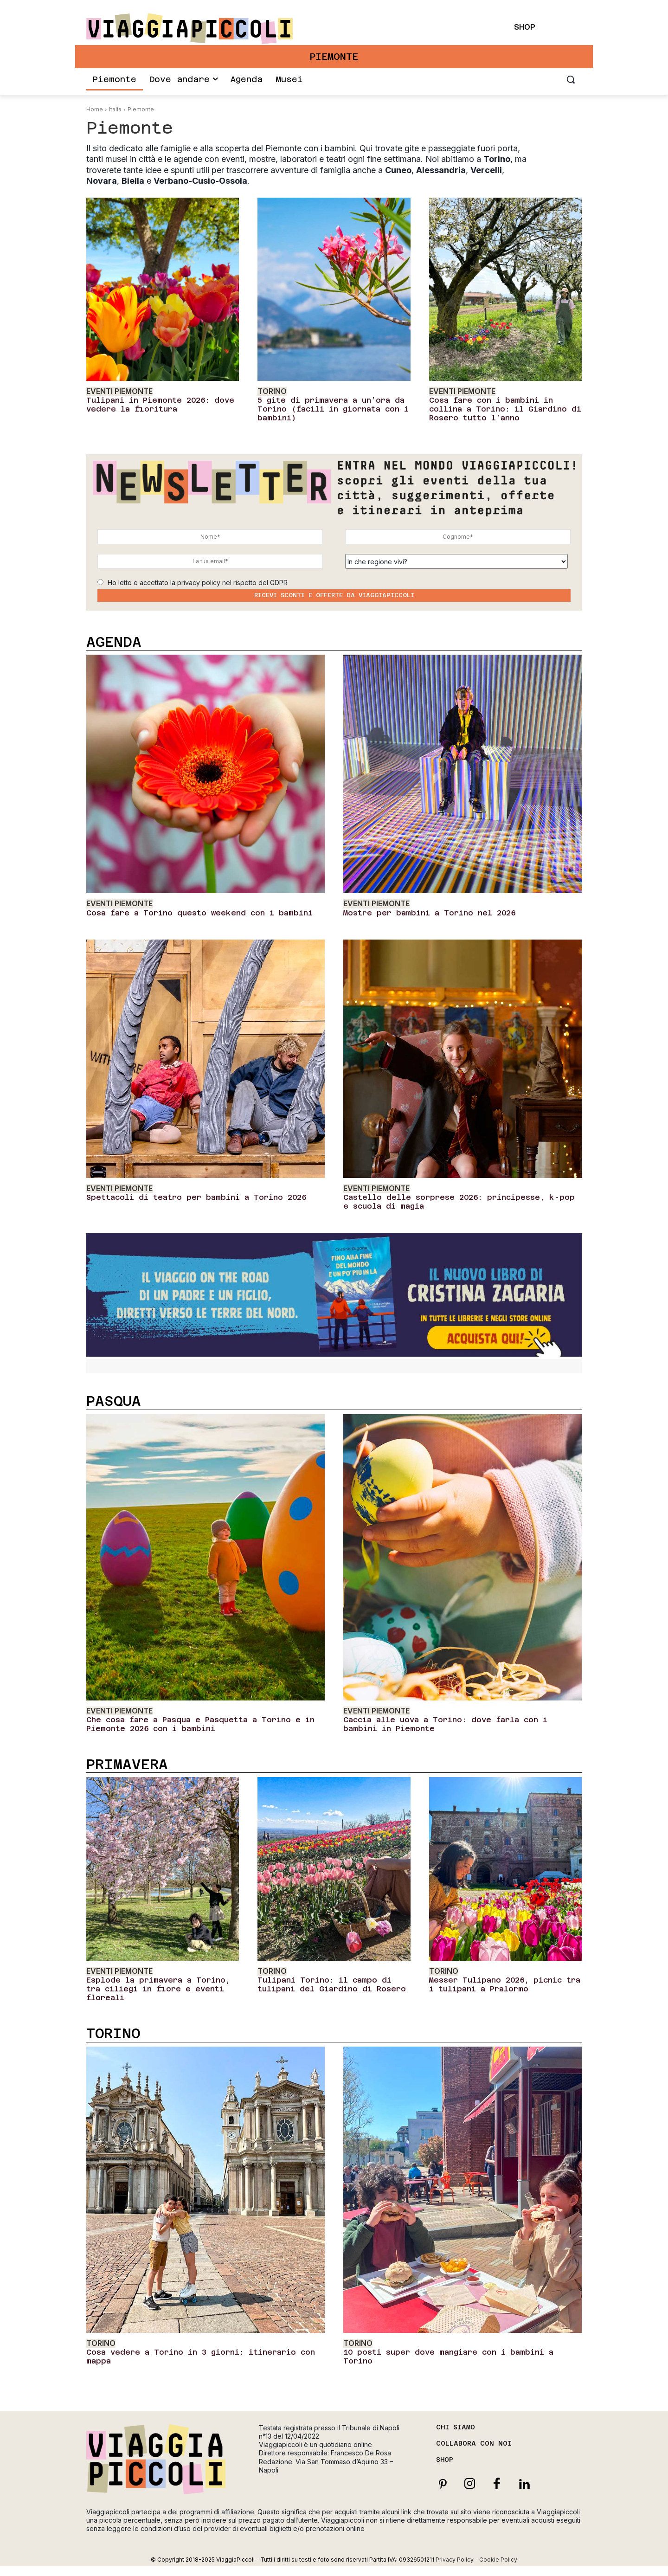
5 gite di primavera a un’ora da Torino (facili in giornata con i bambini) (333, 409)
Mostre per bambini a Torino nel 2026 (429, 912)
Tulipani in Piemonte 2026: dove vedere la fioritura (160, 404)
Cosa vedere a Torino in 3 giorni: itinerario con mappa (200, 2356)
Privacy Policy (455, 2559)
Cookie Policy (498, 2559)
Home (94, 109)
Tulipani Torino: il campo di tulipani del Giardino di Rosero (331, 1984)
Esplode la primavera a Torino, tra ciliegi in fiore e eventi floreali (158, 1989)
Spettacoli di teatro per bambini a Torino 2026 (196, 1197)
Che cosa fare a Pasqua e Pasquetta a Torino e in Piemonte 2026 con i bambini (200, 1724)
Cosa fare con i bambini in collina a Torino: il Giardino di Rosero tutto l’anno (505, 409)
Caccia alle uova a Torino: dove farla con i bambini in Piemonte (445, 1724)
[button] (570, 79)
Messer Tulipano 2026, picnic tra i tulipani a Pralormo (504, 1984)
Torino (272, 391)
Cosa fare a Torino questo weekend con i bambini (199, 912)
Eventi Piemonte (119, 391)
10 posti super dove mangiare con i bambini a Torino (448, 2356)
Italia (115, 109)
